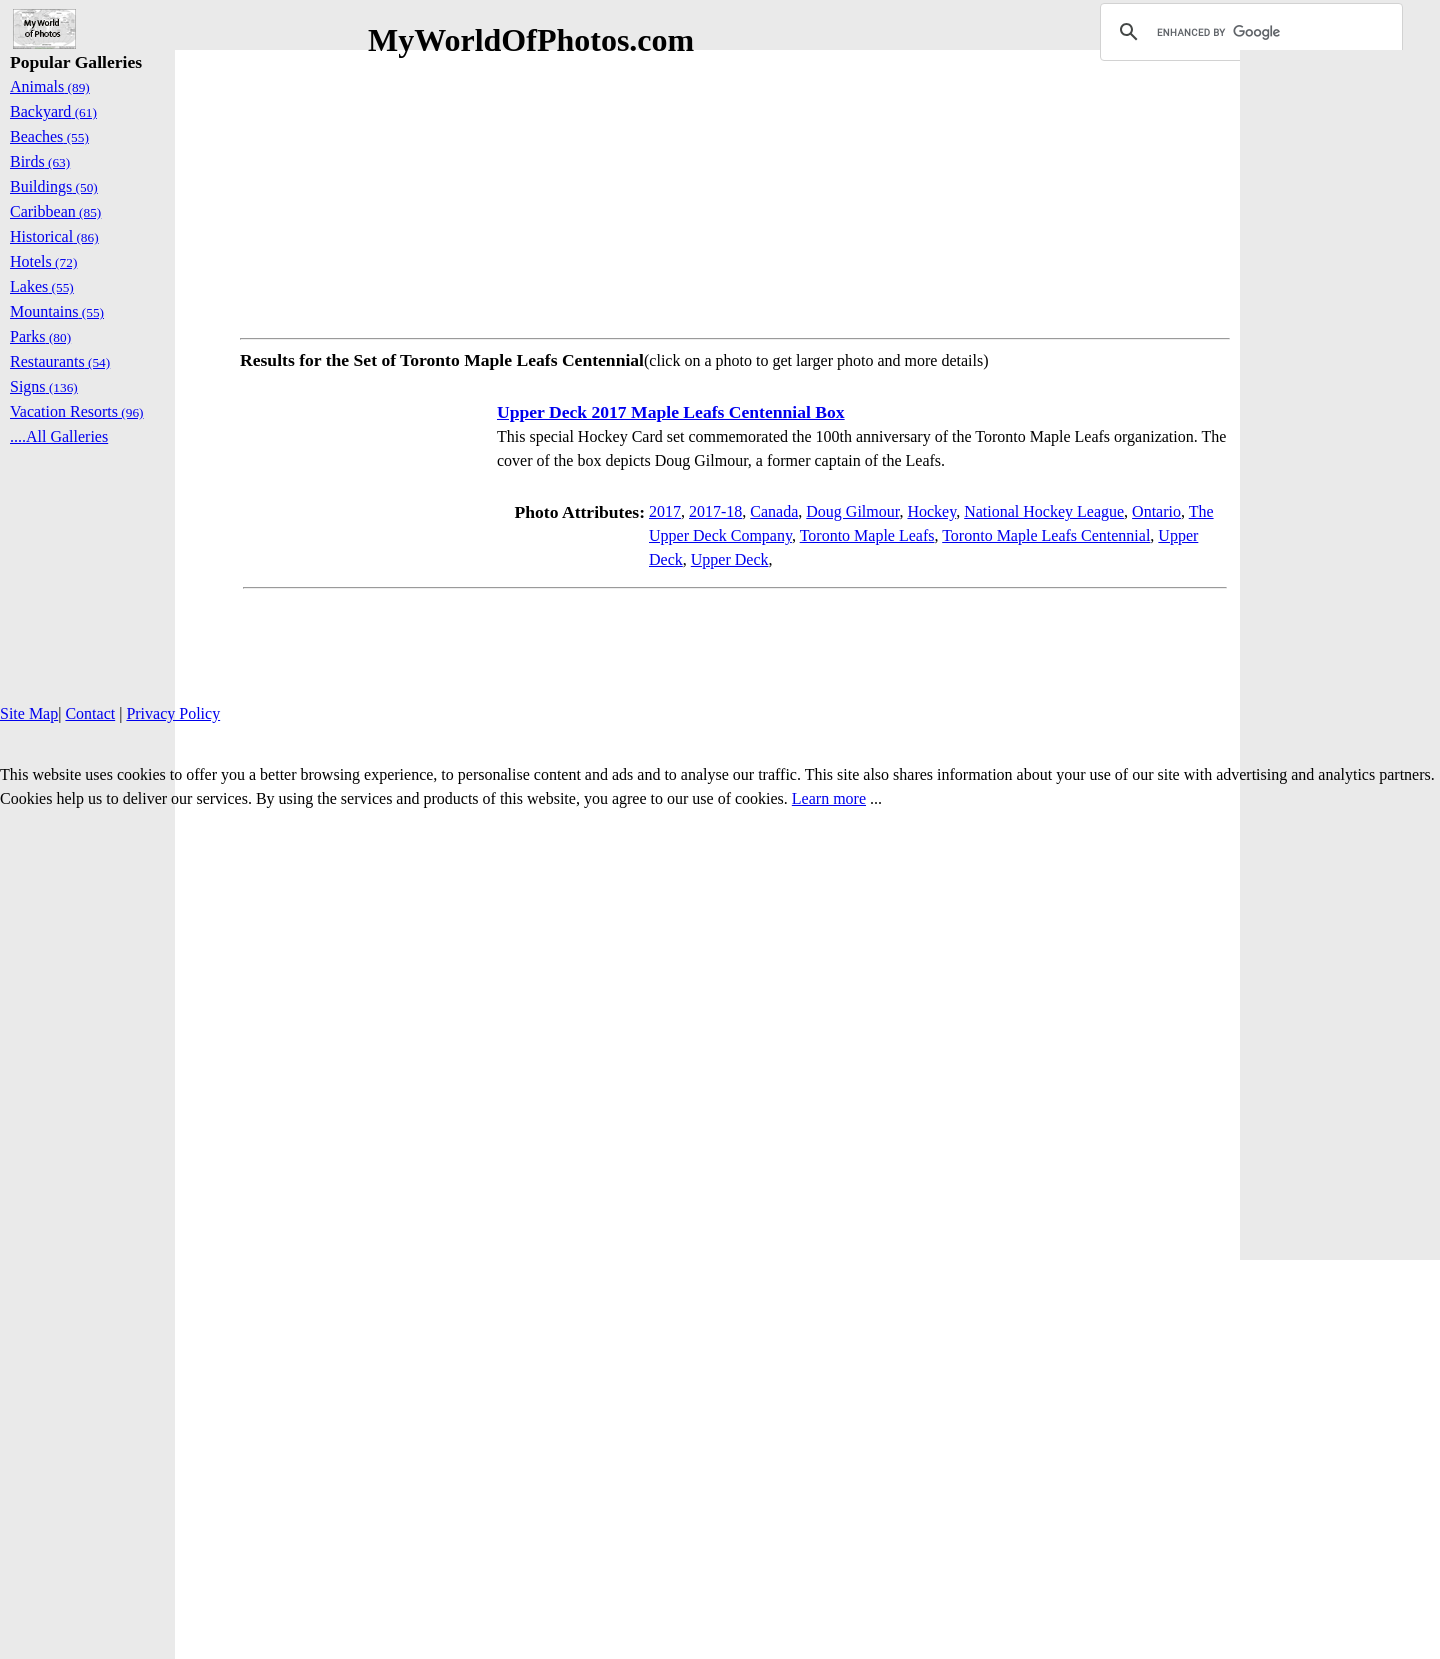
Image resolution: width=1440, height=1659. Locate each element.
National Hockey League (1044, 511)
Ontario (1156, 511)
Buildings (54, 186)
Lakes (42, 286)
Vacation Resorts (77, 411)
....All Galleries (59, 436)
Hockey (931, 511)
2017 (665, 511)
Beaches (49, 136)
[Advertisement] (735, 190)
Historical (54, 236)
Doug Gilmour (852, 511)
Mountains (57, 311)
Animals (50, 86)
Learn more (829, 798)
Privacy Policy (173, 713)
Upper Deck (730, 559)
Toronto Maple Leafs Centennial (1046, 535)
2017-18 (715, 511)
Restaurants (60, 361)
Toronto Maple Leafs (867, 535)
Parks (40, 336)
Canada (774, 511)
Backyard (53, 111)
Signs (44, 386)
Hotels (43, 261)
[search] (1248, 32)
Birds (40, 161)
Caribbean (55, 211)
